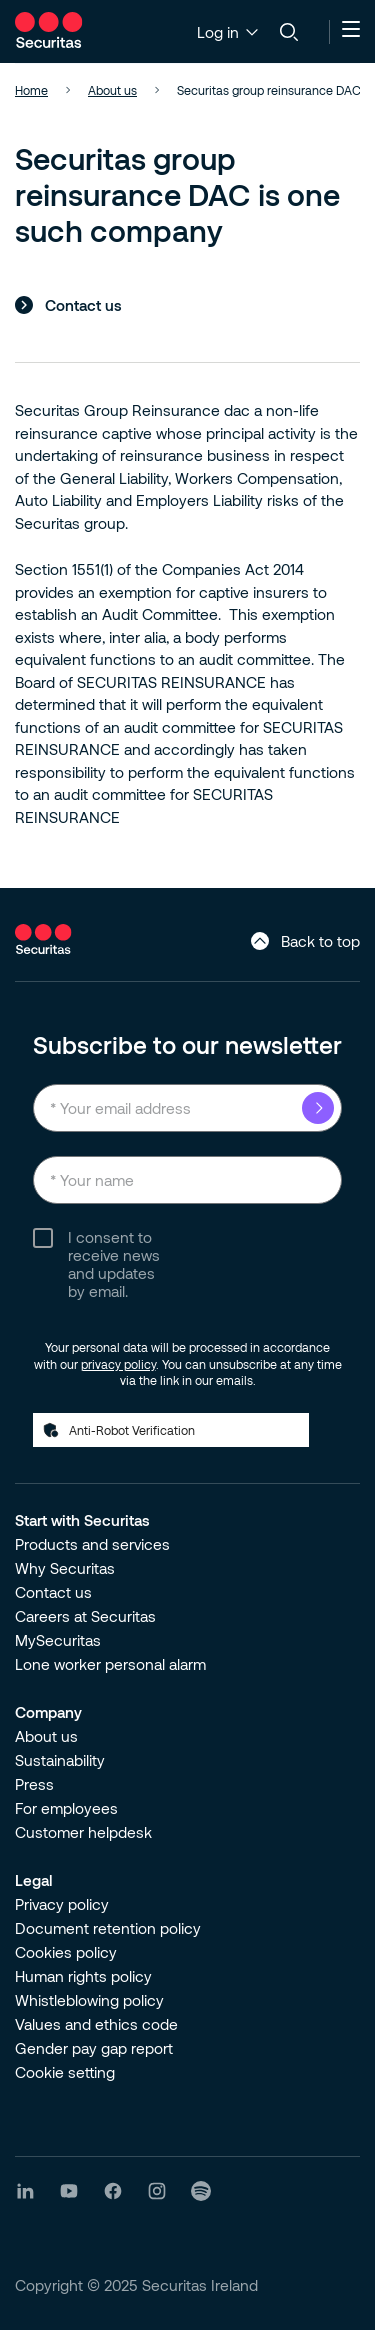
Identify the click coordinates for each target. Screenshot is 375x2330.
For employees (66, 1808)
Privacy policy (62, 1904)
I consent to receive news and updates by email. (114, 1264)
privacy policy (118, 1364)
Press (34, 1784)
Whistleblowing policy (89, 2000)
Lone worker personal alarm (110, 1664)
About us (46, 1736)
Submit (318, 1108)
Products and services (92, 1544)
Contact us (83, 305)
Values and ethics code (96, 2024)
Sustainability (60, 1760)
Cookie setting (65, 2072)
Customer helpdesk (83, 1832)
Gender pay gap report (94, 2048)
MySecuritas (58, 1640)
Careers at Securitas (85, 1616)
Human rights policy (83, 1976)
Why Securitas (65, 1568)
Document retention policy (108, 1928)
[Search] (289, 32)
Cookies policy (66, 1952)
